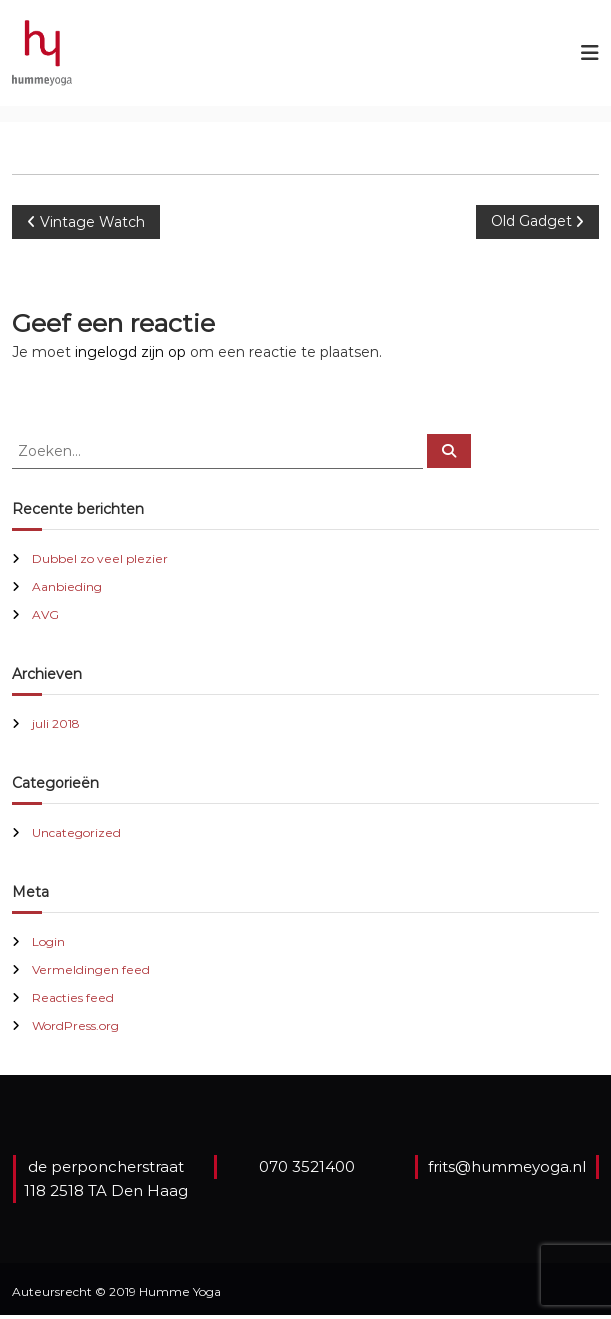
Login (48, 941)
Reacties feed (73, 997)
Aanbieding (67, 586)
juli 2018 (56, 723)
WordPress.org (75, 1025)
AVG (45, 614)
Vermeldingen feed (91, 969)
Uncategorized (76, 832)
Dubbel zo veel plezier (100, 558)
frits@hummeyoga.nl (507, 1166)
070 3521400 (307, 1166)
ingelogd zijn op (130, 352)
